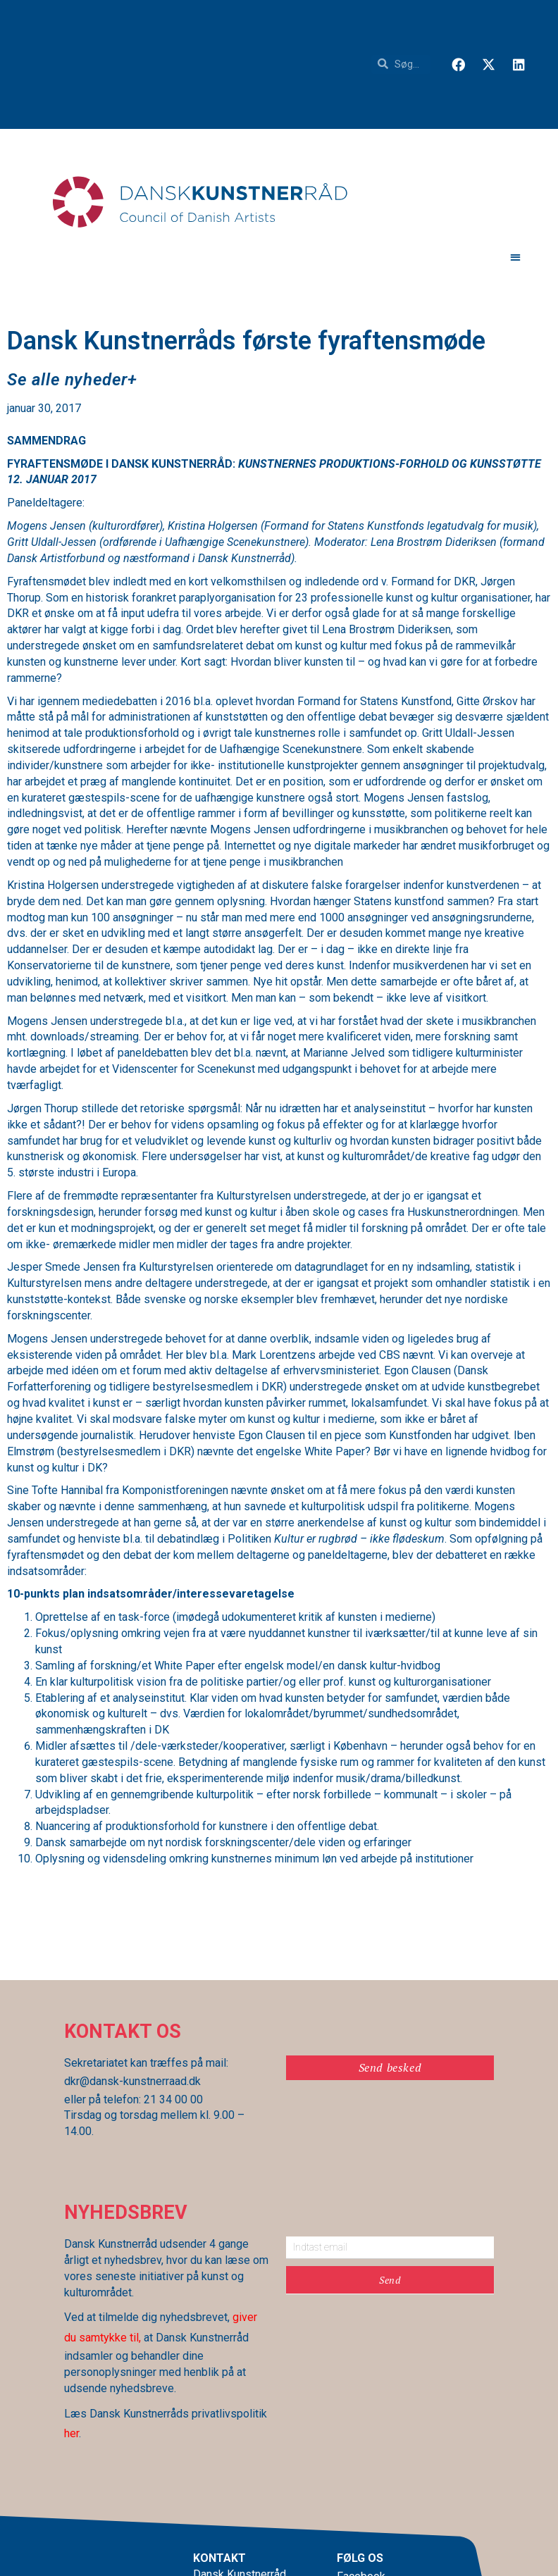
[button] (515, 257)
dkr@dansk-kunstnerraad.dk (132, 2081)
